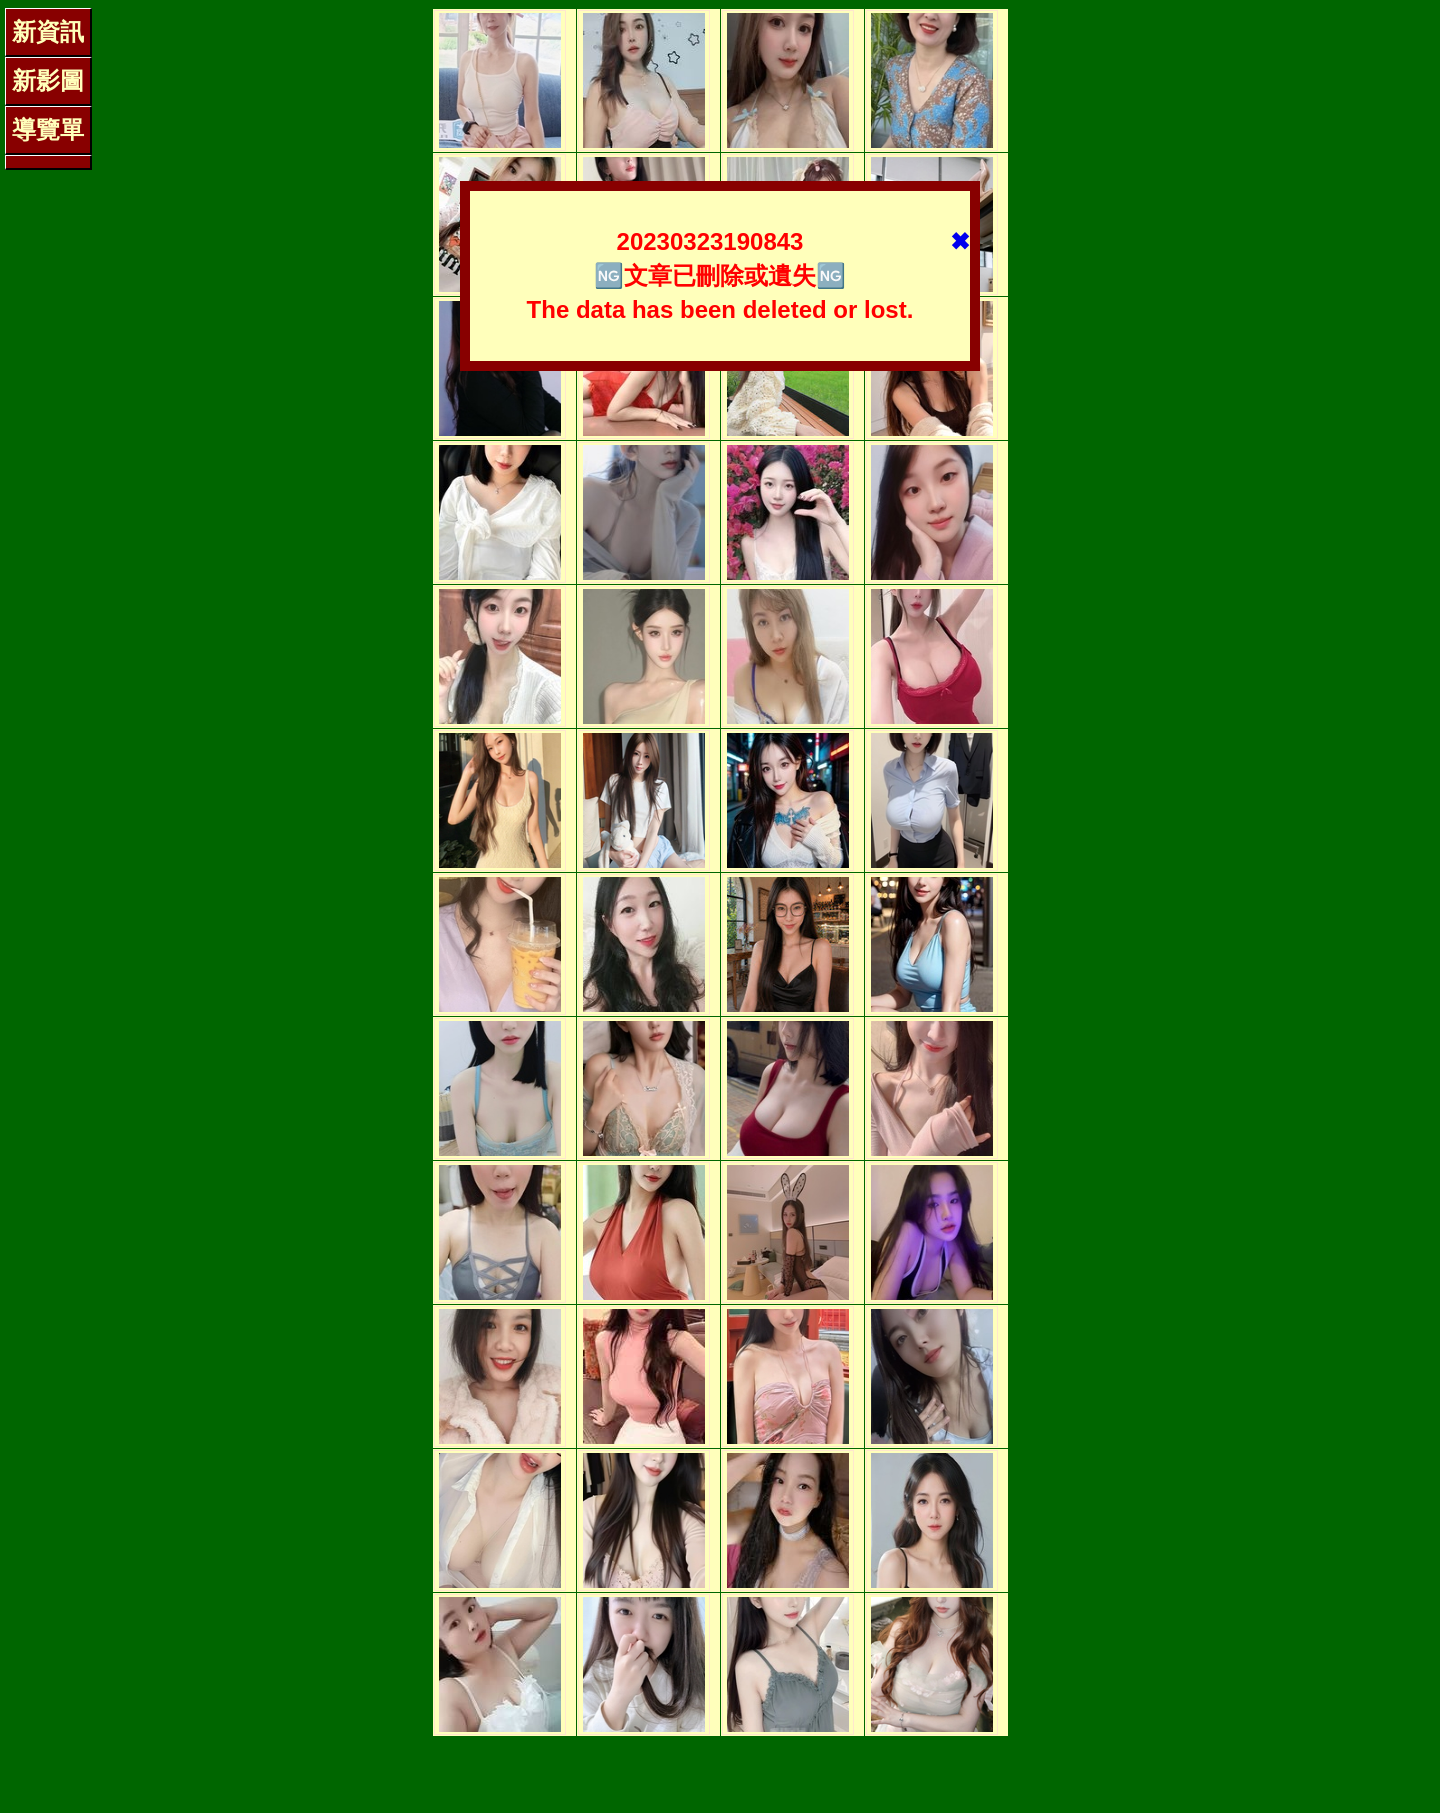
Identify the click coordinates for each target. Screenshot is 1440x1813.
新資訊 (48, 31)
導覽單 (48, 129)
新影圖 (48, 80)
